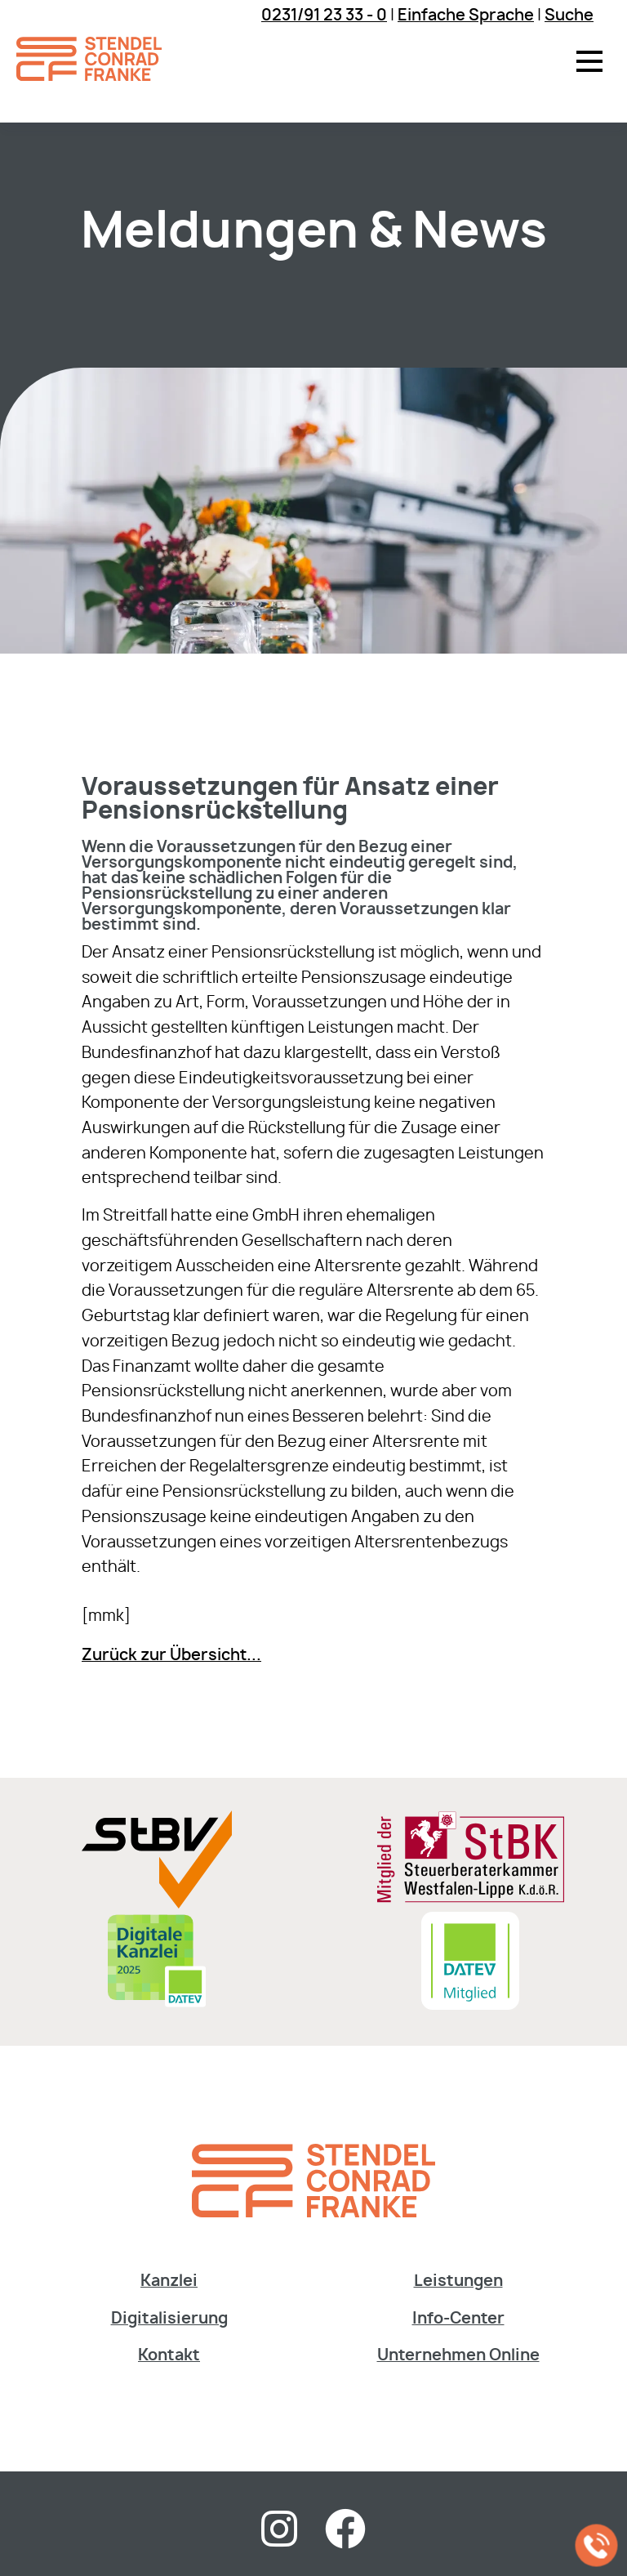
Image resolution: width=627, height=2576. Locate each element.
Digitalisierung (169, 2319)
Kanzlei (169, 2281)
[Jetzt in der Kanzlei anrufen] (597, 2546)
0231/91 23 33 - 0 (324, 16)
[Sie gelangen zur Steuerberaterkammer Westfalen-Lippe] (470, 1899)
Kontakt (169, 2356)
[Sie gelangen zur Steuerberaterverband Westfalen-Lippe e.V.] (156, 1904)
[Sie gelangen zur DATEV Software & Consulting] (470, 2005)
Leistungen (458, 2281)
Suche (569, 16)
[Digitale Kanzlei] (157, 2005)
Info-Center (458, 2319)
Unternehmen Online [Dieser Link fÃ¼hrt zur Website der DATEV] (458, 2356)
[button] (589, 61)
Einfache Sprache (466, 16)
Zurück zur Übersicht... (171, 1655)
